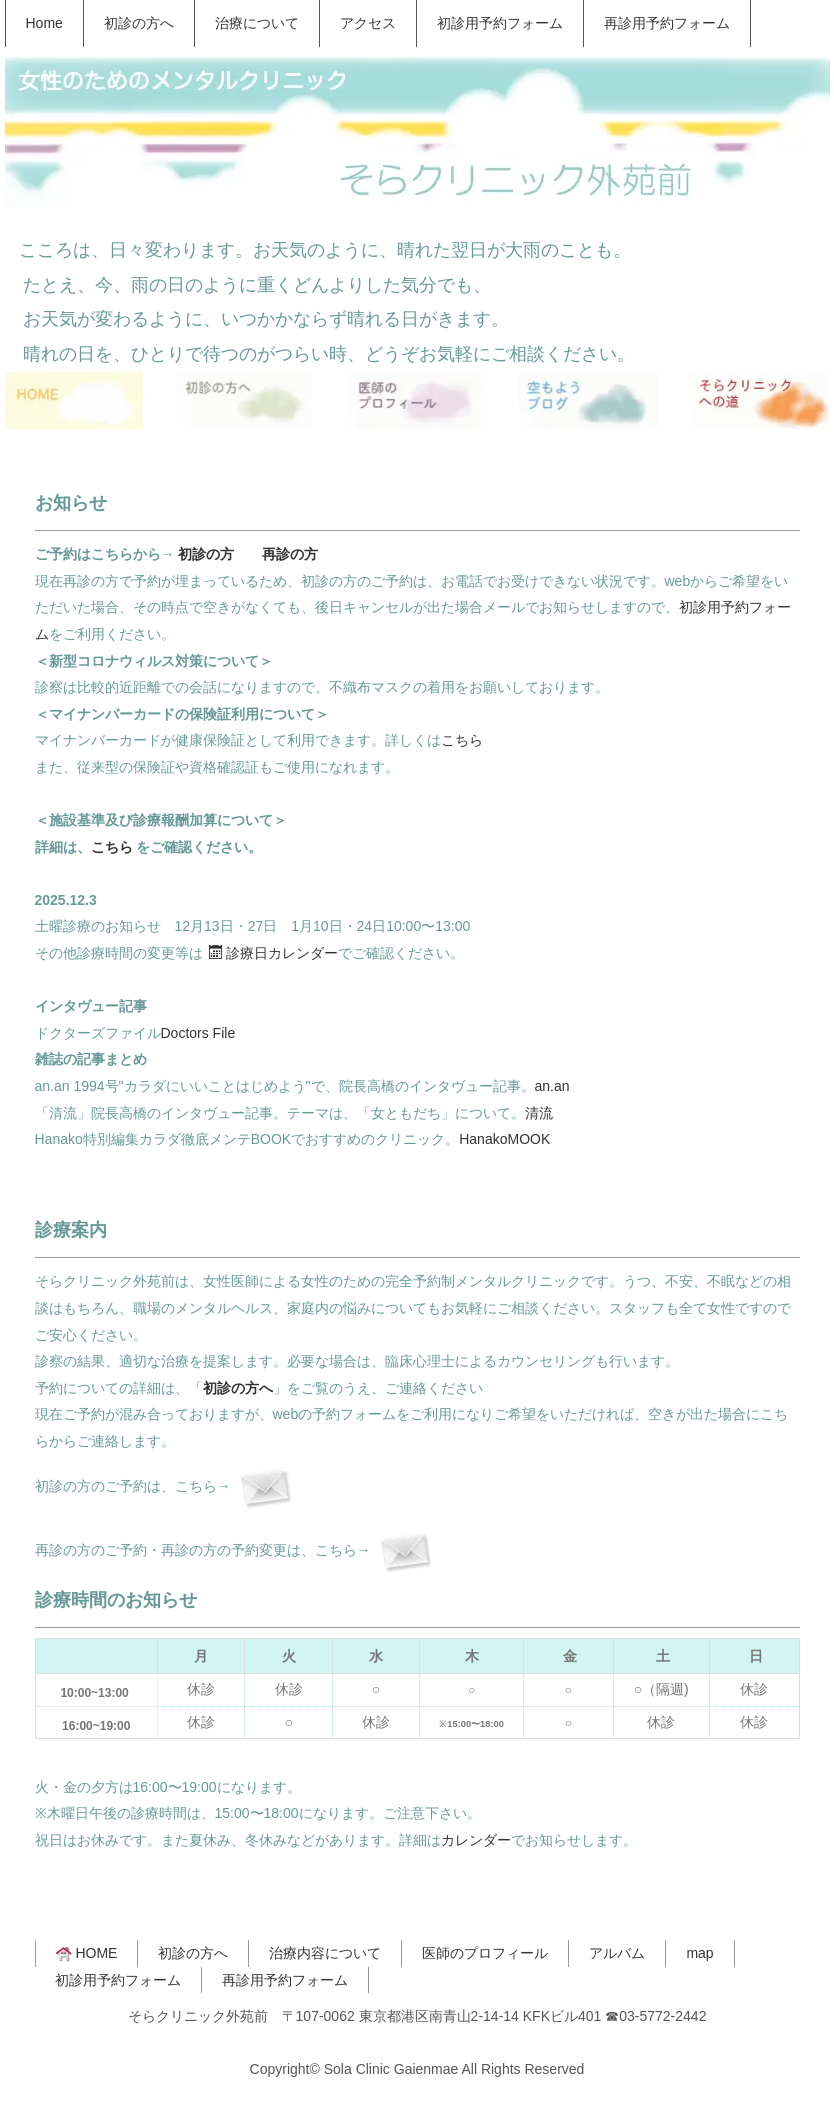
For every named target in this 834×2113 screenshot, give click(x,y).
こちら (462, 740)
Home (44, 23)
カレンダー (476, 1840)
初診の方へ (139, 23)
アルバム (617, 1953)
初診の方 (206, 554)
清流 (539, 1113)
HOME (87, 1953)
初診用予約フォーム (500, 23)
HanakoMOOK (504, 1139)
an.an (552, 1086)
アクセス (368, 23)
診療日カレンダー (273, 953)
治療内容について (325, 1953)
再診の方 (290, 554)
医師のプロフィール (485, 1953)
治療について (257, 23)
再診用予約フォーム (667, 23)
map (699, 1953)
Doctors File (198, 1033)
